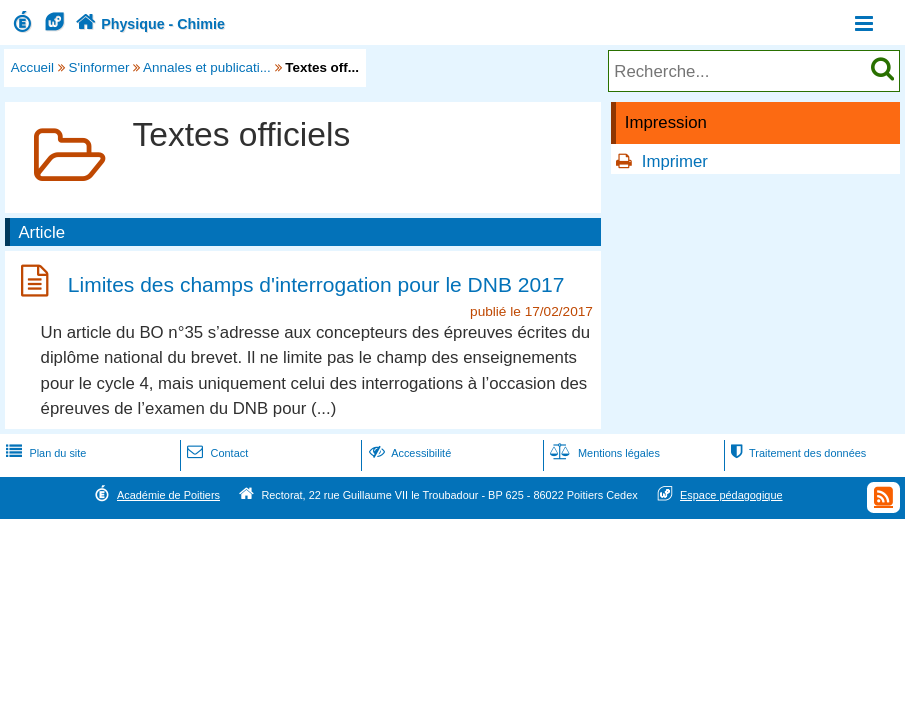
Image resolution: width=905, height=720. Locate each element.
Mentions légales (603, 453)
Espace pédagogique (731, 495)
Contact (215, 453)
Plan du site (44, 453)
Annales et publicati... (207, 67)
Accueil (32, 67)
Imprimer (675, 161)
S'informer (99, 67)
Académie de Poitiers (168, 495)
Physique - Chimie (148, 24)
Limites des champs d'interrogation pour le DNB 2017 (316, 284)
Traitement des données (796, 453)
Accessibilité (408, 453)
